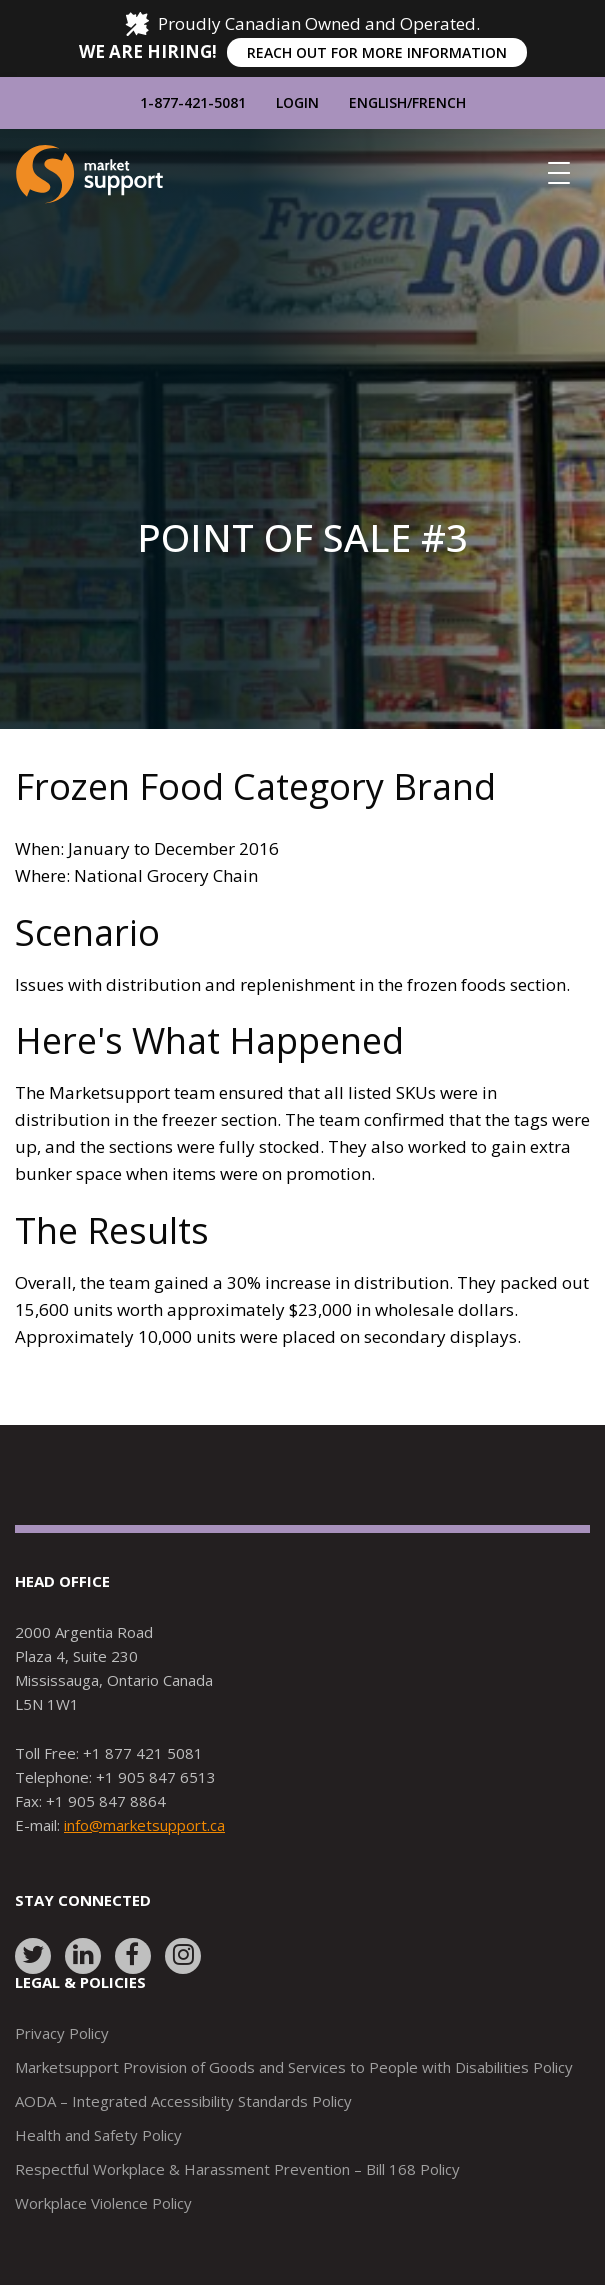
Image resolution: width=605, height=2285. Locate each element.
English (378, 102)
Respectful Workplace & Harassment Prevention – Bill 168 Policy (237, 2169)
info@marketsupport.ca (144, 1825)
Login (297, 102)
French (439, 102)
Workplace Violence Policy (103, 2203)
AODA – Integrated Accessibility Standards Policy (183, 2101)
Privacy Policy (62, 2033)
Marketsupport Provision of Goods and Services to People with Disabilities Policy (294, 2067)
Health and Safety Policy (98, 2135)
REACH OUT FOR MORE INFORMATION (377, 52)
